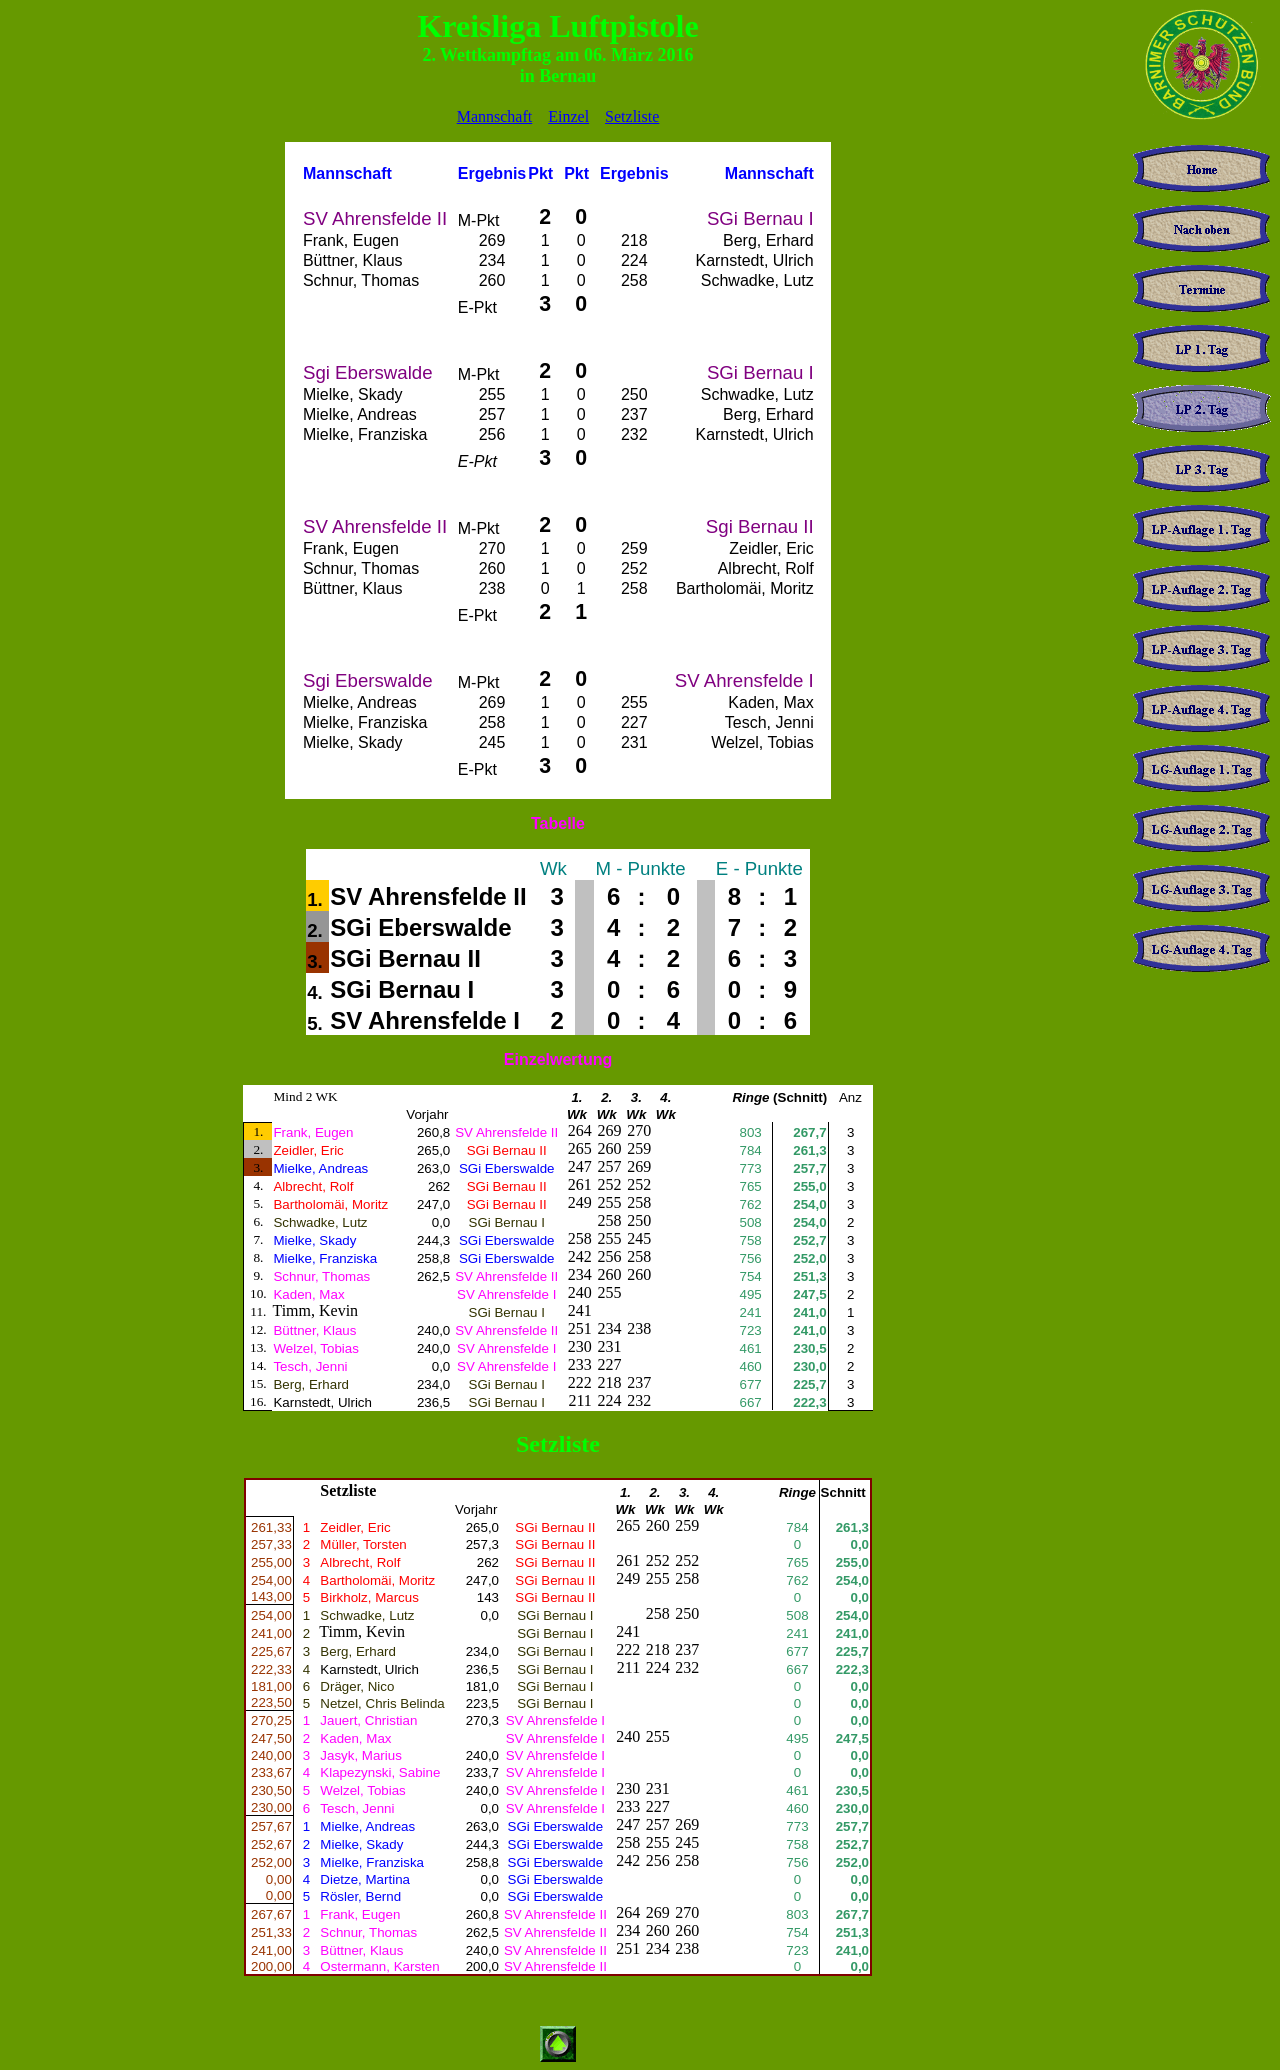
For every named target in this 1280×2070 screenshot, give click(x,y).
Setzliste (632, 116)
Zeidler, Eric (355, 1527)
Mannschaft (495, 116)
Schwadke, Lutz (367, 1615)
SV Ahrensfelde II (428, 896)
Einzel (568, 116)
